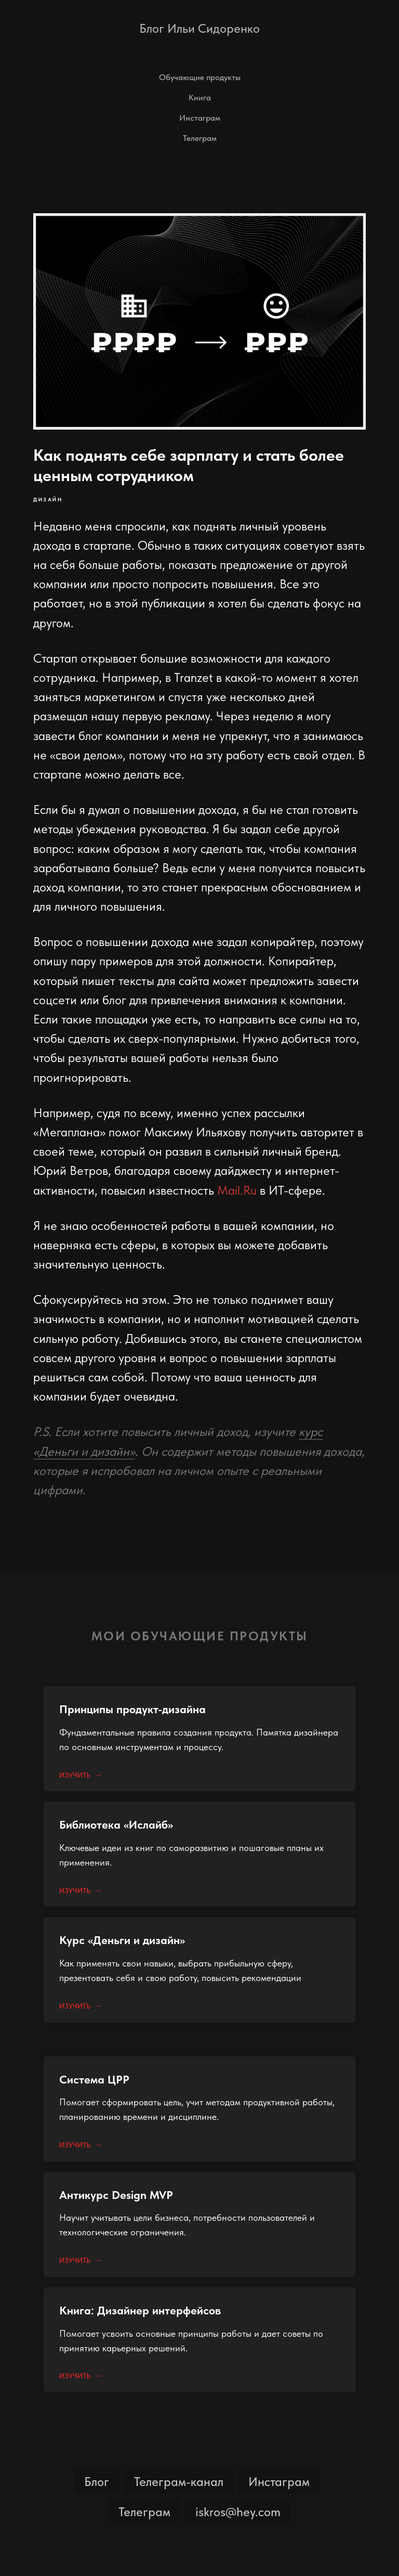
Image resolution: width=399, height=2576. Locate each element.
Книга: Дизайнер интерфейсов (140, 2310)
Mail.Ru (237, 1190)
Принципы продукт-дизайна (132, 1709)
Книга (200, 97)
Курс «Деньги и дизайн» (122, 1940)
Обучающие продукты (200, 77)
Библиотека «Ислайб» (116, 1824)
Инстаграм (199, 118)
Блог (96, 2481)
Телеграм (200, 138)
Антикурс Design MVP (116, 2195)
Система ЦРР (94, 2079)
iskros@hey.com (238, 2511)
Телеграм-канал (178, 2481)
